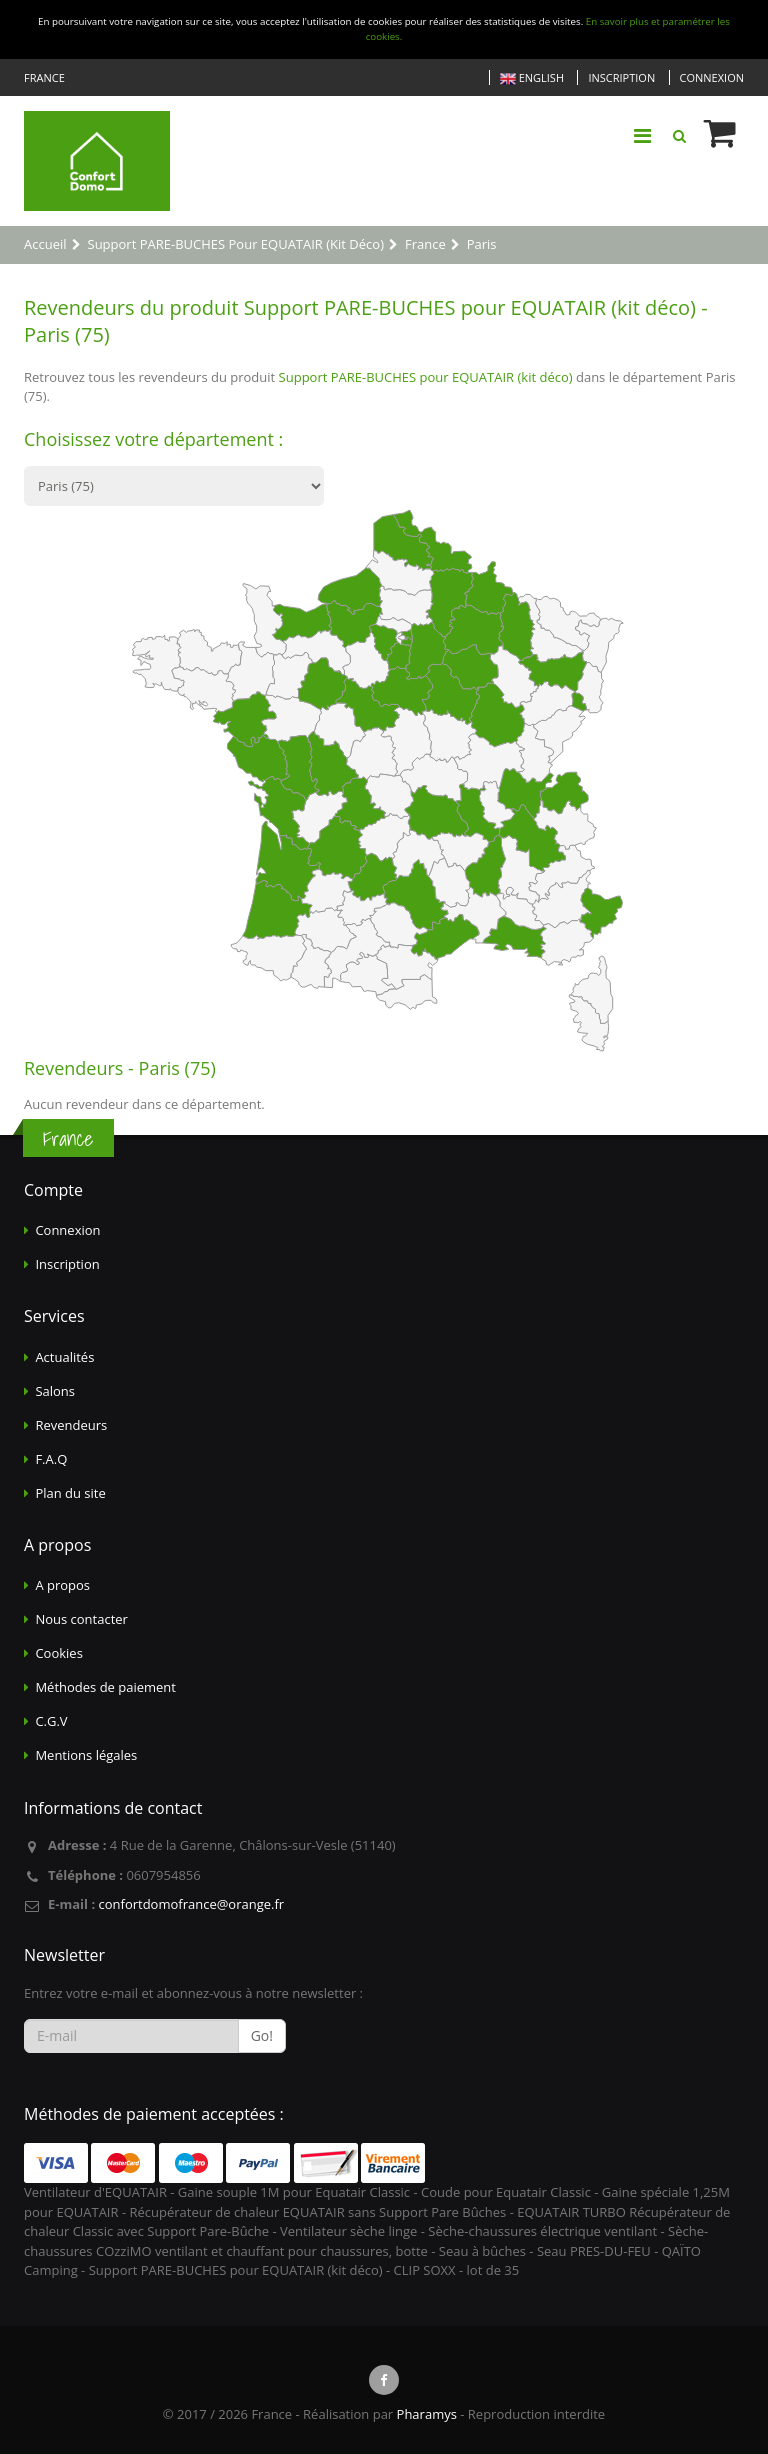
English (532, 78)
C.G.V (51, 1721)
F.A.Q (51, 1459)
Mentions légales (86, 1755)
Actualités (64, 1357)
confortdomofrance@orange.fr (191, 1904)
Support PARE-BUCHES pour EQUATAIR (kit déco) (426, 377)
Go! (262, 2035)
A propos (62, 1585)
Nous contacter (81, 1619)
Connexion (712, 77)
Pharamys (427, 2414)
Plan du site (70, 1493)
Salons (55, 1391)
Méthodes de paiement (105, 1687)
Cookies (58, 1653)
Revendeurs (71, 1425)
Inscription (621, 77)
